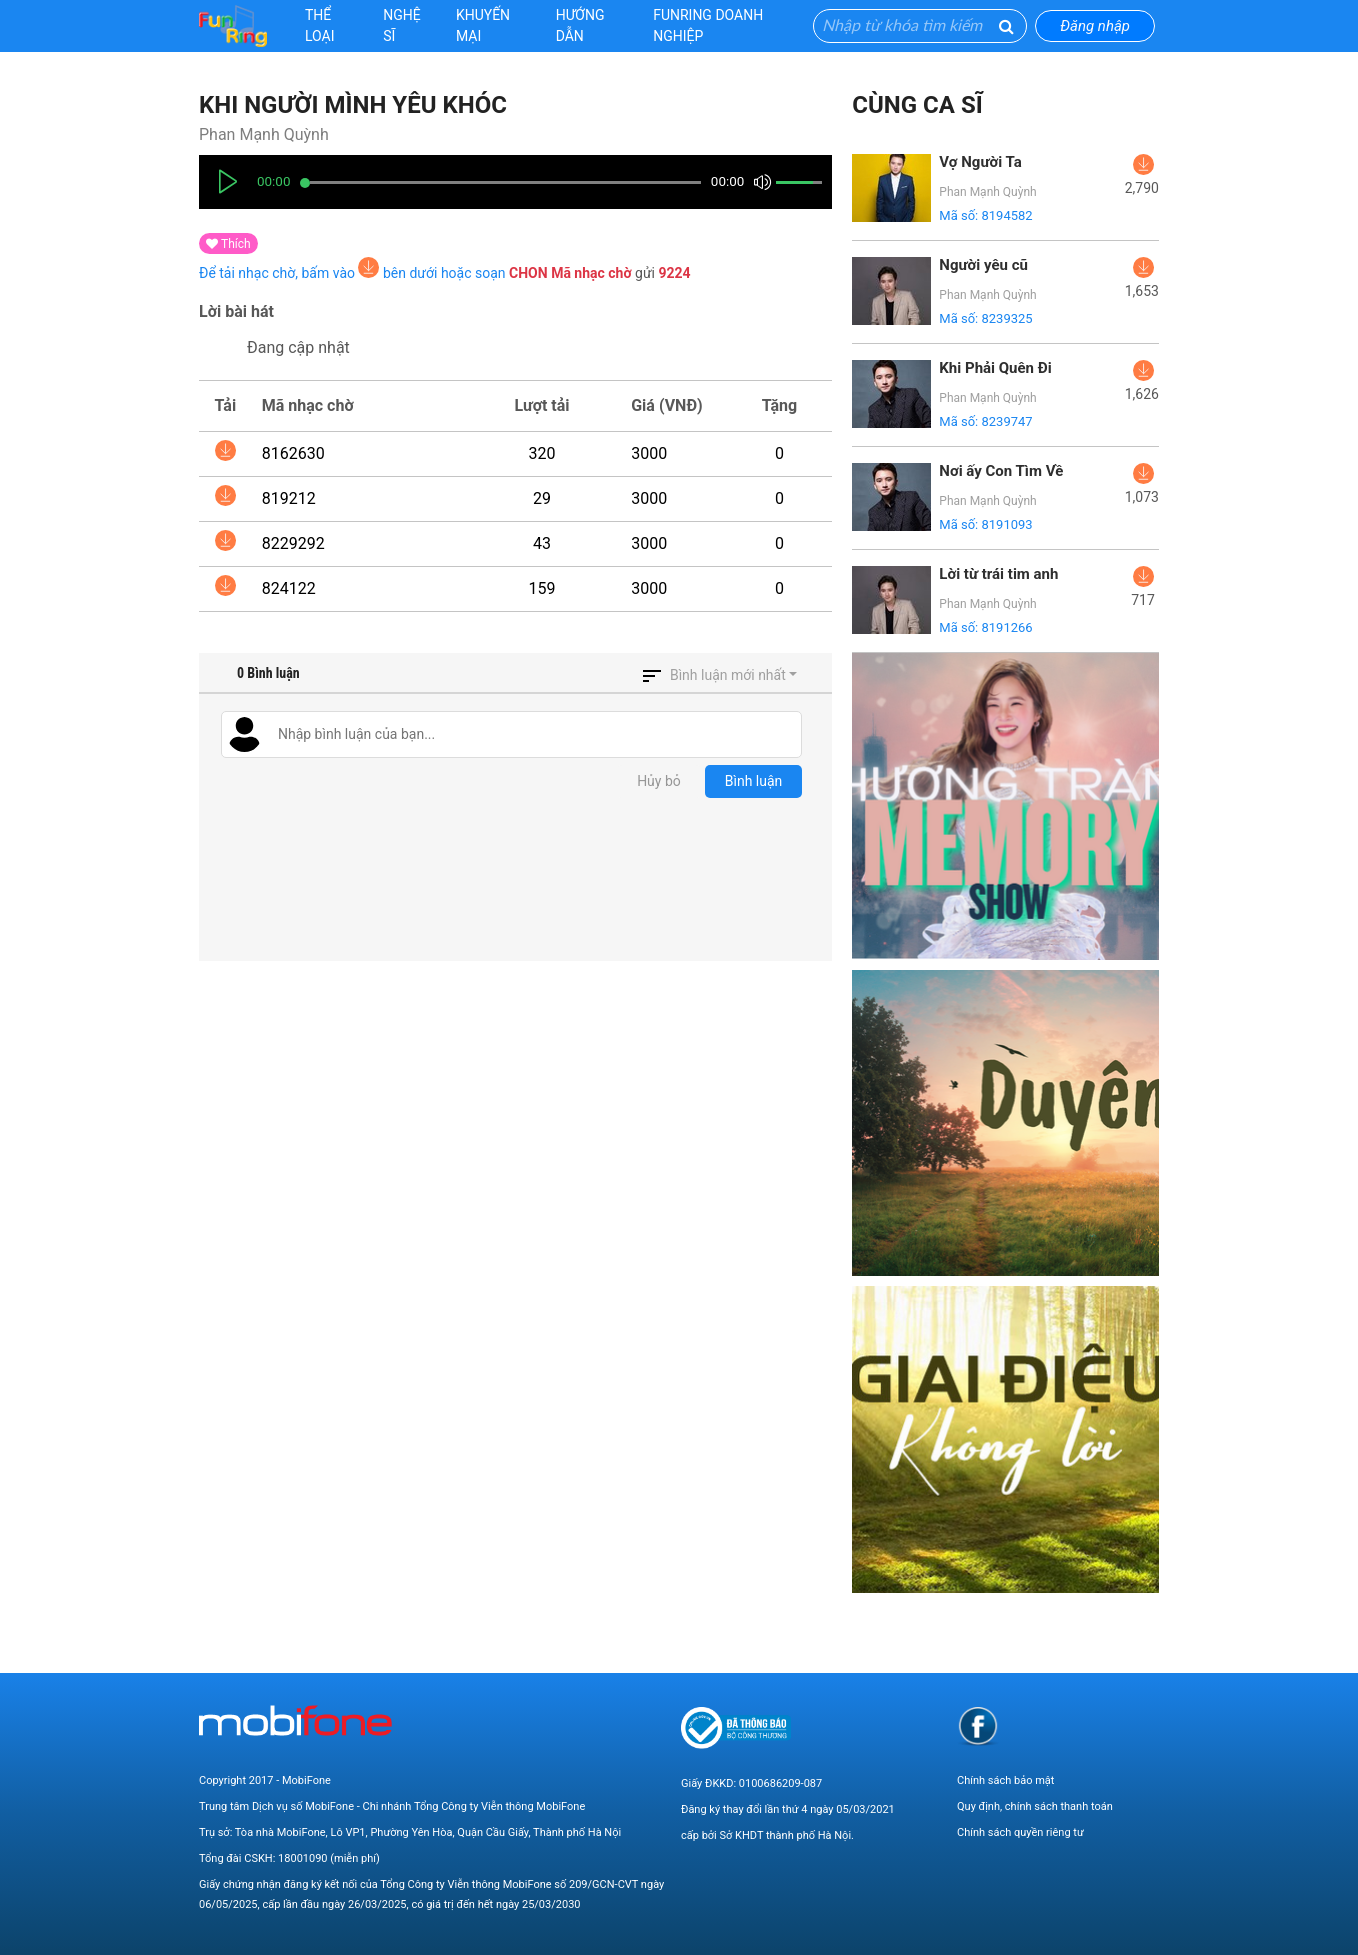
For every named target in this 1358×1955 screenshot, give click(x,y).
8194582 (1006, 215)
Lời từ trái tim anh (998, 574)
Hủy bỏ (659, 781)
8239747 (1006, 421)
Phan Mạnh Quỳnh (264, 134)
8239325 (1006, 318)
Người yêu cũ (983, 265)
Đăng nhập (1095, 26)
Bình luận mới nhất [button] (728, 675)
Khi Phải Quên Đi (995, 368)
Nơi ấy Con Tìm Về (1001, 471)
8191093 (1006, 524)
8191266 (1006, 627)
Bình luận (754, 781)
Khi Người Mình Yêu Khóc (353, 105)
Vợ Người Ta (980, 162)
